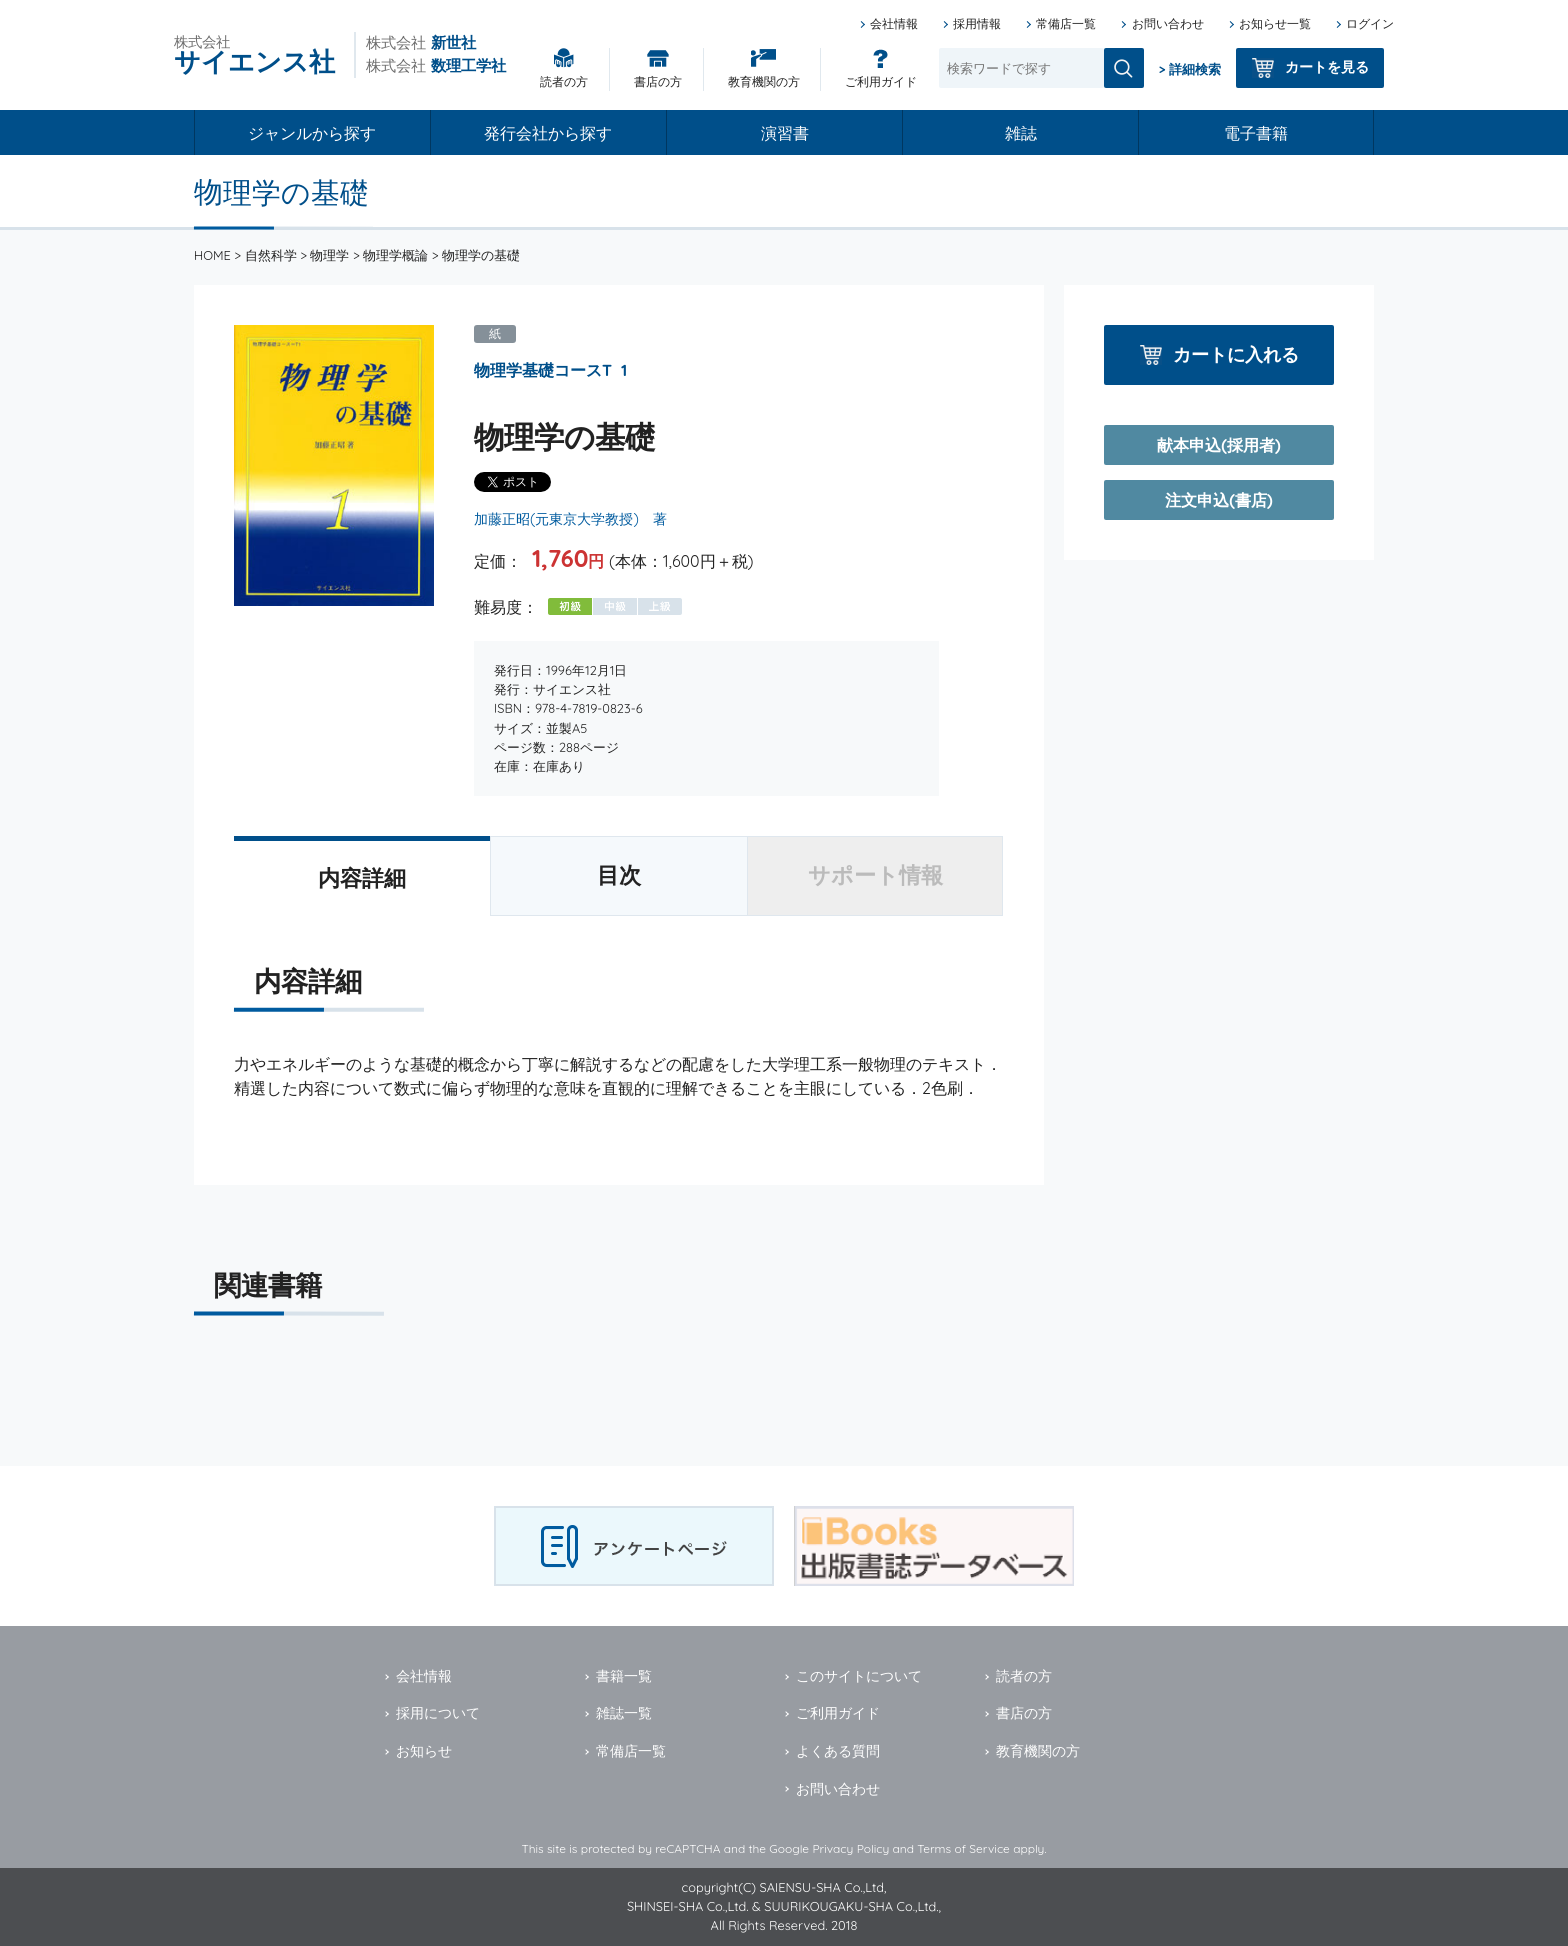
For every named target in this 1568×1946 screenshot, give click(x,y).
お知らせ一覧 (1275, 23)
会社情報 (894, 23)
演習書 (785, 133)
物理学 (329, 255)
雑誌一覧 (624, 1713)
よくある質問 (838, 1751)
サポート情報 (875, 875)
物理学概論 (395, 255)
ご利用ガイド (881, 81)
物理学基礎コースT (543, 370)
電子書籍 (1256, 133)
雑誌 (1021, 133)
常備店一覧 (1066, 23)
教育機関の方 (764, 81)
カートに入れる (1236, 354)
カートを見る (1327, 67)
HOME (212, 255)
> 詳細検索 (1190, 69)
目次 (619, 875)
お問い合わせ (1168, 23)
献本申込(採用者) (1218, 445)
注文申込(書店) (1218, 500)
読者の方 (564, 81)
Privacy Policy (850, 1848)
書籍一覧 (624, 1676)
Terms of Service (963, 1848)
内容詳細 (362, 878)
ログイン (1370, 23)
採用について (438, 1713)
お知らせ (424, 1751)
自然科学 (271, 255)
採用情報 (977, 23)
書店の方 (658, 81)
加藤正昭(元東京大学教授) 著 (570, 519)
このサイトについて (859, 1676)
